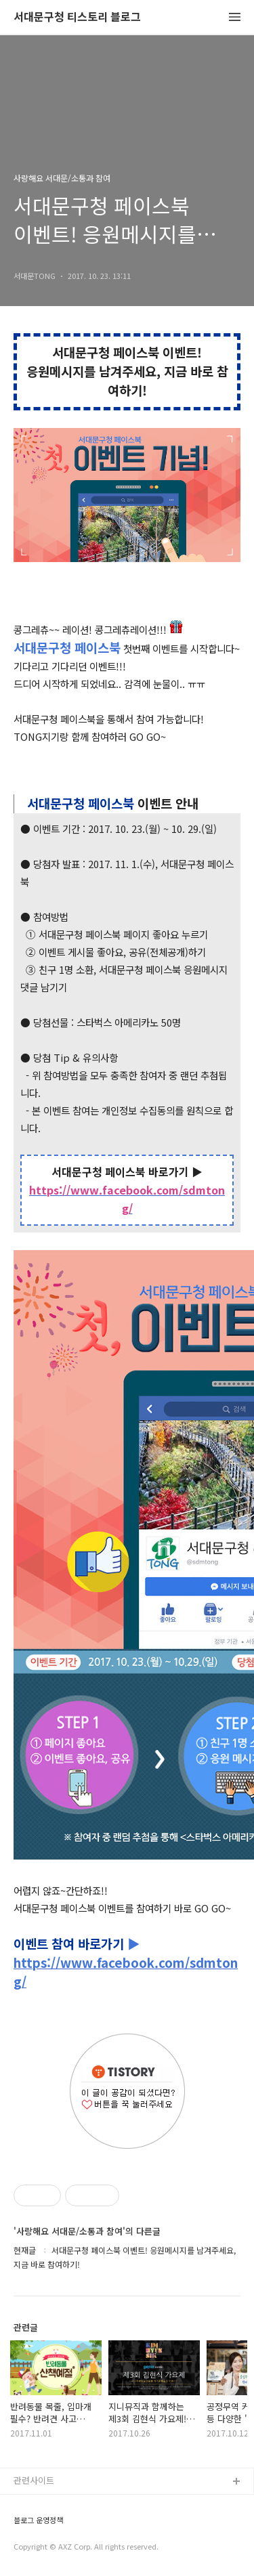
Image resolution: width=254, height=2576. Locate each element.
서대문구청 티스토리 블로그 (77, 17)
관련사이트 (34, 2480)
